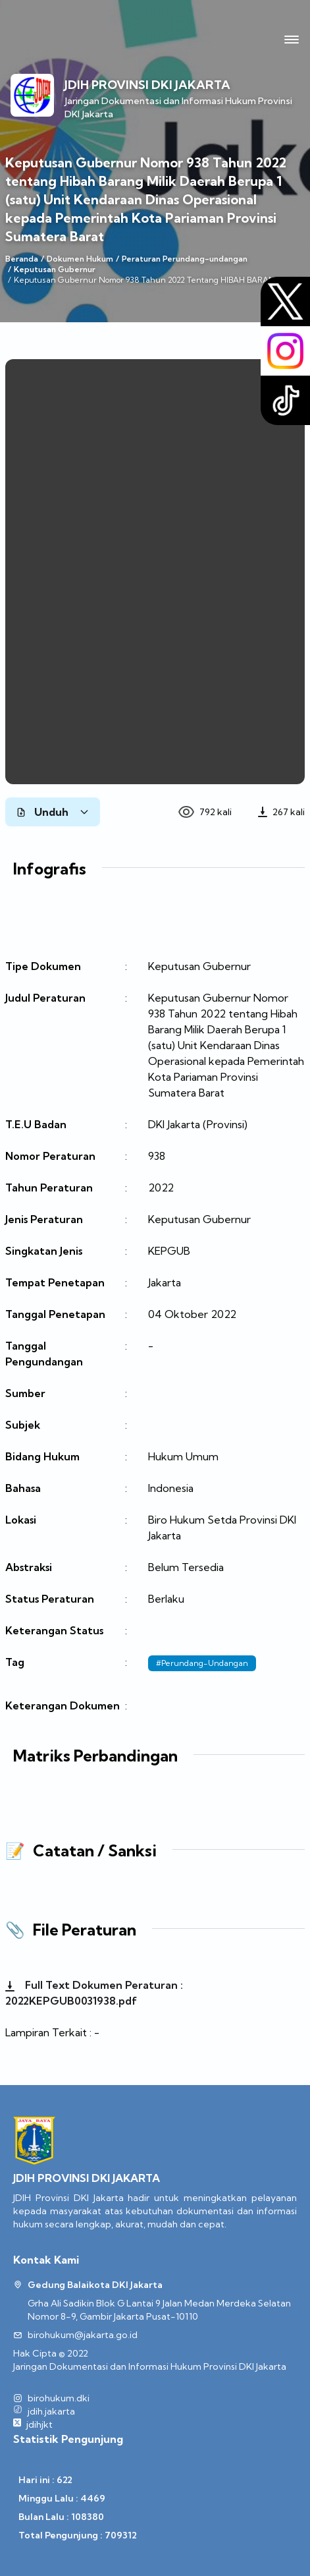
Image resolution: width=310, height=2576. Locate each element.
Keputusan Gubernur (54, 269)
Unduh (53, 812)
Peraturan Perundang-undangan (184, 259)
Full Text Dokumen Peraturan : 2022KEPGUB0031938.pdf (94, 1992)
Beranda (21, 259)
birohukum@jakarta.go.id (83, 2335)
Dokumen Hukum (80, 259)
